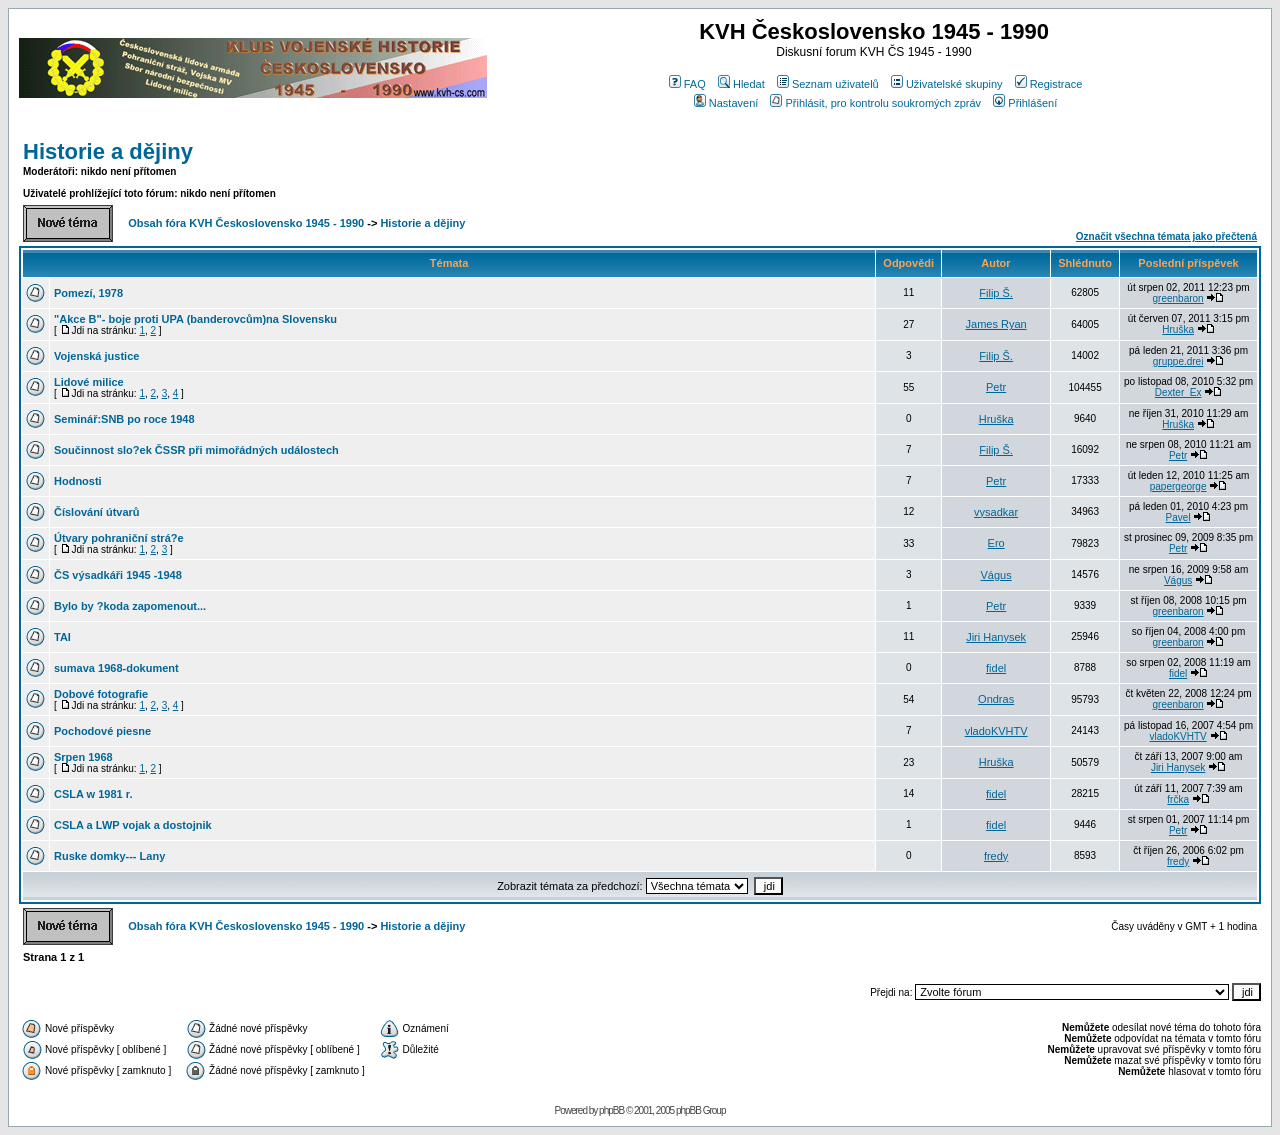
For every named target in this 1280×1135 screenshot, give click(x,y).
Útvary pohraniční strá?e (119, 538)
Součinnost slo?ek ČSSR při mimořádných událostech (196, 450)
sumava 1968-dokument (116, 668)
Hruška (1178, 329)
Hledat (741, 84)
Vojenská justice (96, 356)
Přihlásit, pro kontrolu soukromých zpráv (875, 103)
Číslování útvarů (97, 512)
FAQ (687, 84)
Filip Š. (996, 293)
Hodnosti (78, 481)
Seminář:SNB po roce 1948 (124, 419)
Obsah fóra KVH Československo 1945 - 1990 (246, 223)
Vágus (996, 575)
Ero (996, 543)
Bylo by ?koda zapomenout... (130, 606)
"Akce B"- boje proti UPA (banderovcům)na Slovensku (195, 319)
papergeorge (1178, 486)
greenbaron (1178, 298)
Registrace (1049, 84)
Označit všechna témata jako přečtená (1166, 236)
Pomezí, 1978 (88, 293)
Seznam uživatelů (828, 84)
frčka (1178, 799)
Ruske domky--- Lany (109, 856)
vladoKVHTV (996, 731)
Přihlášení (1025, 103)
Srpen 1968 (83, 757)
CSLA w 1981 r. (93, 794)
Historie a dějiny (108, 151)
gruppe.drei (1178, 361)
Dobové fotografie (101, 694)
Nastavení (726, 103)
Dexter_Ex (1178, 392)
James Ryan (996, 324)
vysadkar (996, 512)
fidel (996, 668)
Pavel (1178, 517)
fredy (996, 856)
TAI (62, 637)
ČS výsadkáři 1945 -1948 (118, 575)
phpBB (611, 1110)
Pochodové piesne (102, 731)
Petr (996, 387)
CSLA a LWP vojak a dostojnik (133, 825)
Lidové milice (89, 382)
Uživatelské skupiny (947, 84)
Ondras (996, 699)
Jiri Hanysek (996, 637)
